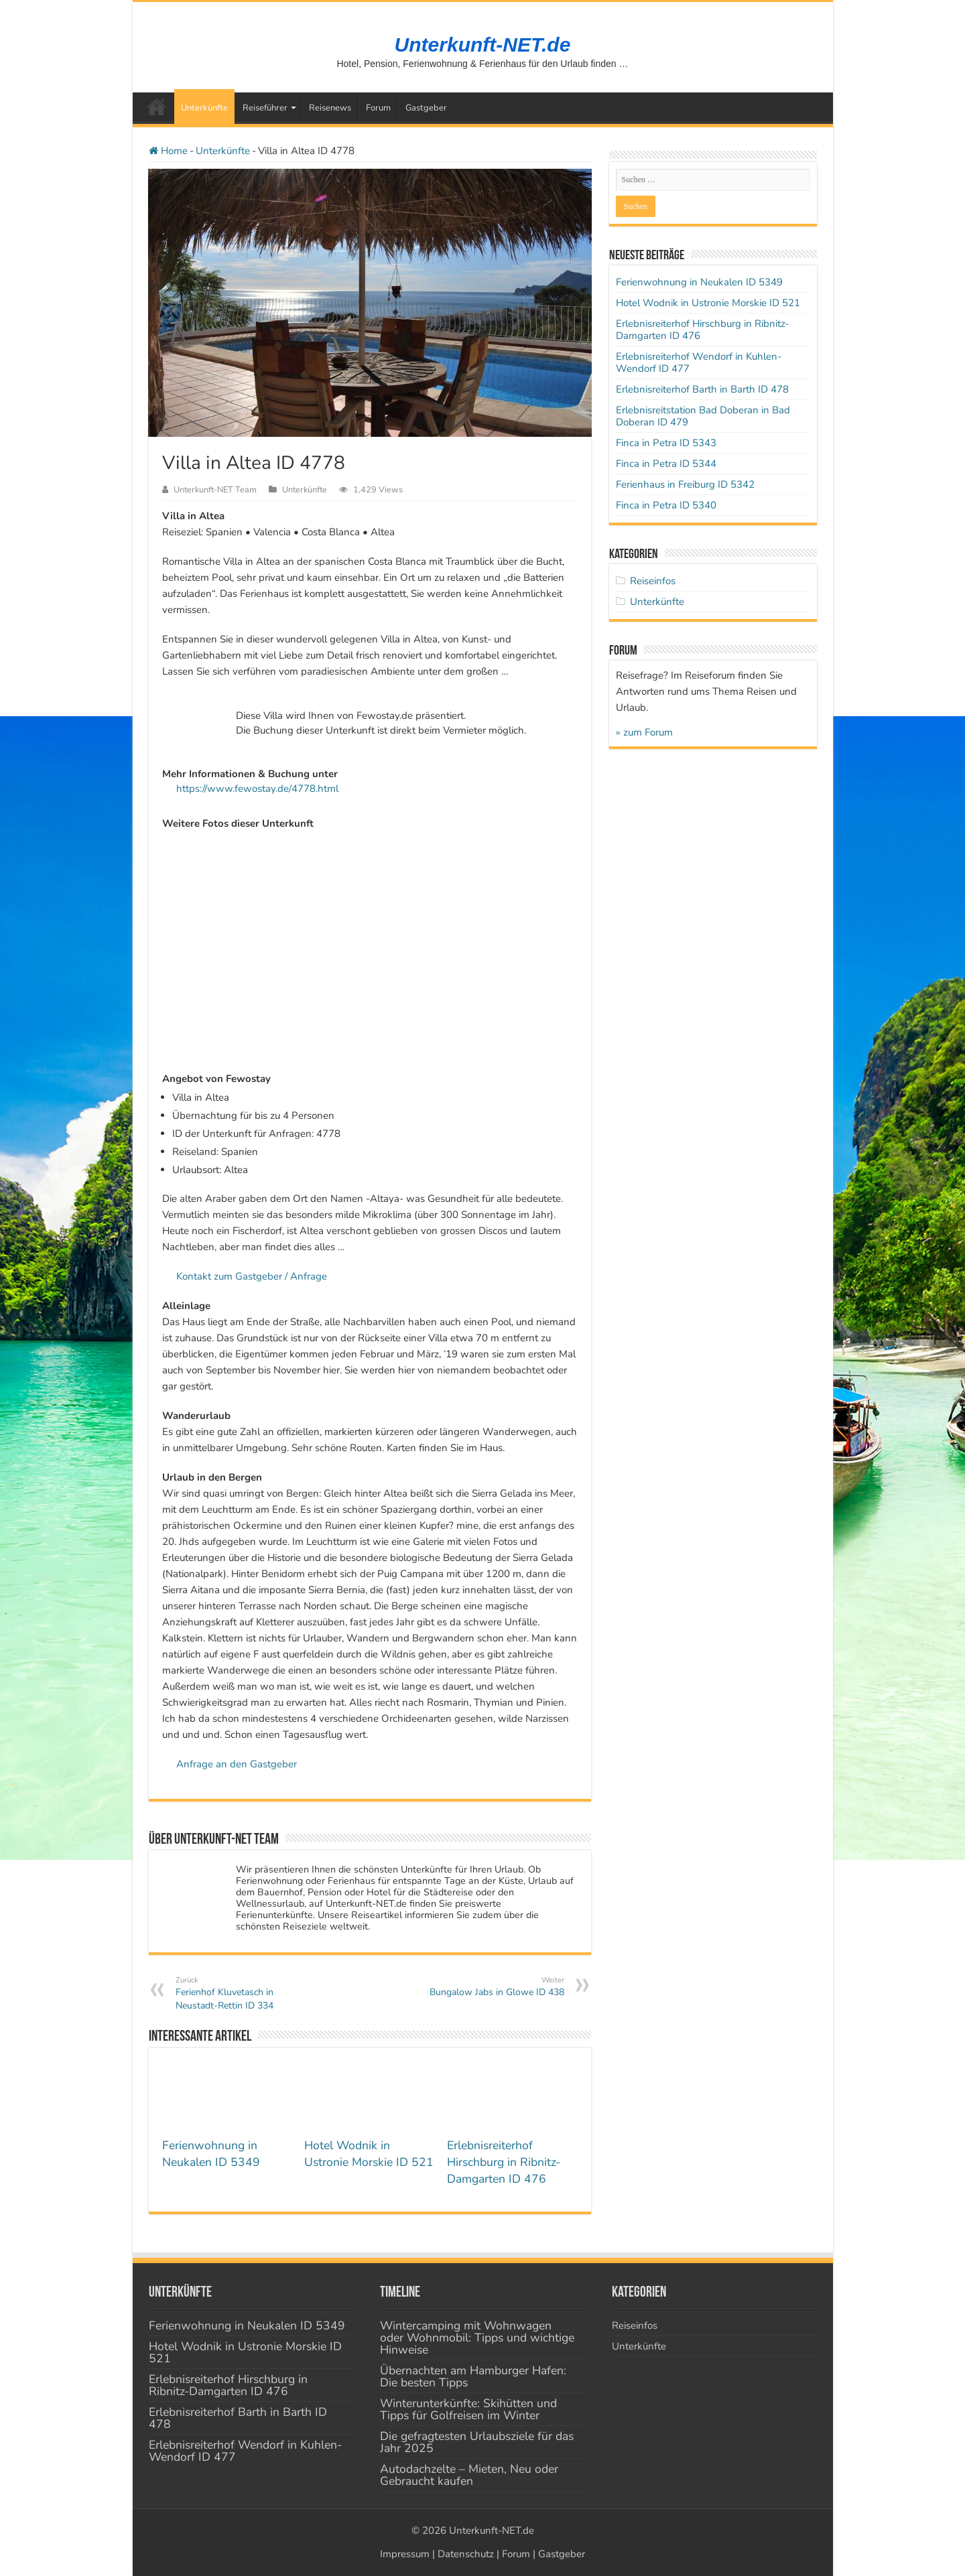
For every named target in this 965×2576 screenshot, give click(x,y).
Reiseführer (265, 108)
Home (168, 150)
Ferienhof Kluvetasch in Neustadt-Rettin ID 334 (244, 1993)
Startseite (156, 106)
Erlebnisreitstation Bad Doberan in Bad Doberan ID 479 (703, 416)
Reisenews (330, 108)
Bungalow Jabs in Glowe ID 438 (495, 1986)
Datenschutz (466, 2554)
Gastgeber (426, 108)
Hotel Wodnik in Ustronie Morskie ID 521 (369, 2153)
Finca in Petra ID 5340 (666, 505)
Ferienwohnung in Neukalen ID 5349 (211, 2153)
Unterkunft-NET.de (483, 44)
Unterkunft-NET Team (215, 490)
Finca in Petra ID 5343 (666, 443)
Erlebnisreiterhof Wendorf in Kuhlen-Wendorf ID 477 (698, 362)
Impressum (405, 2554)
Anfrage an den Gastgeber (236, 1764)
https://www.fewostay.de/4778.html (257, 788)
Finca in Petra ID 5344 (666, 463)
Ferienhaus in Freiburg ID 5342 (685, 484)
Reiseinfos (653, 581)
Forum (378, 108)
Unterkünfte (204, 108)
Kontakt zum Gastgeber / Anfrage (251, 1276)
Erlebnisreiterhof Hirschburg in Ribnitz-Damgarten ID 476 (503, 2161)
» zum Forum (644, 732)
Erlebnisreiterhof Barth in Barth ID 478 (702, 389)
